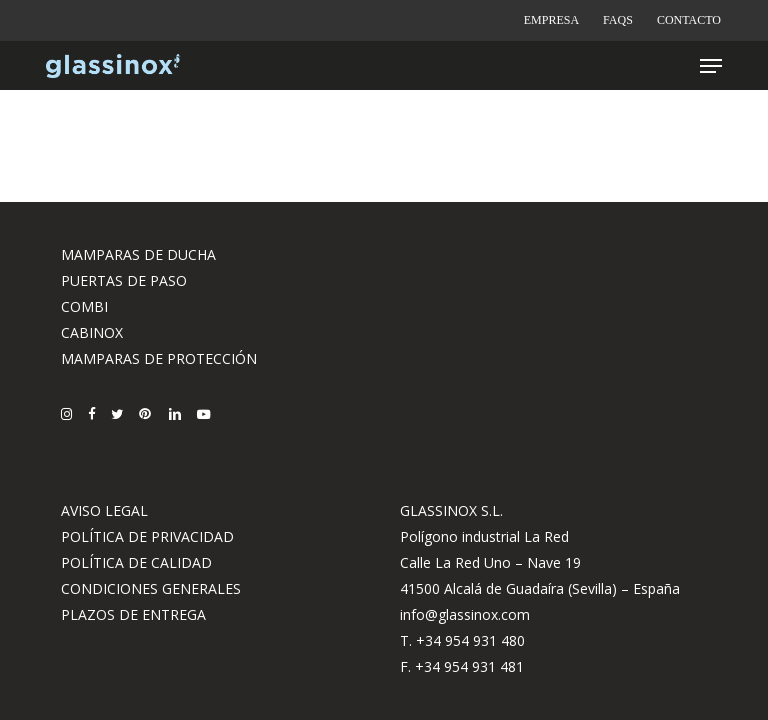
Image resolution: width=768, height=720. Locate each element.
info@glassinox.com (465, 614)
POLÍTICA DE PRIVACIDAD (147, 536)
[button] (711, 66)
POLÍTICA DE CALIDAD (136, 562)
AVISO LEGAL (104, 510)
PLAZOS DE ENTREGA (133, 614)
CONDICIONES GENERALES (151, 588)
